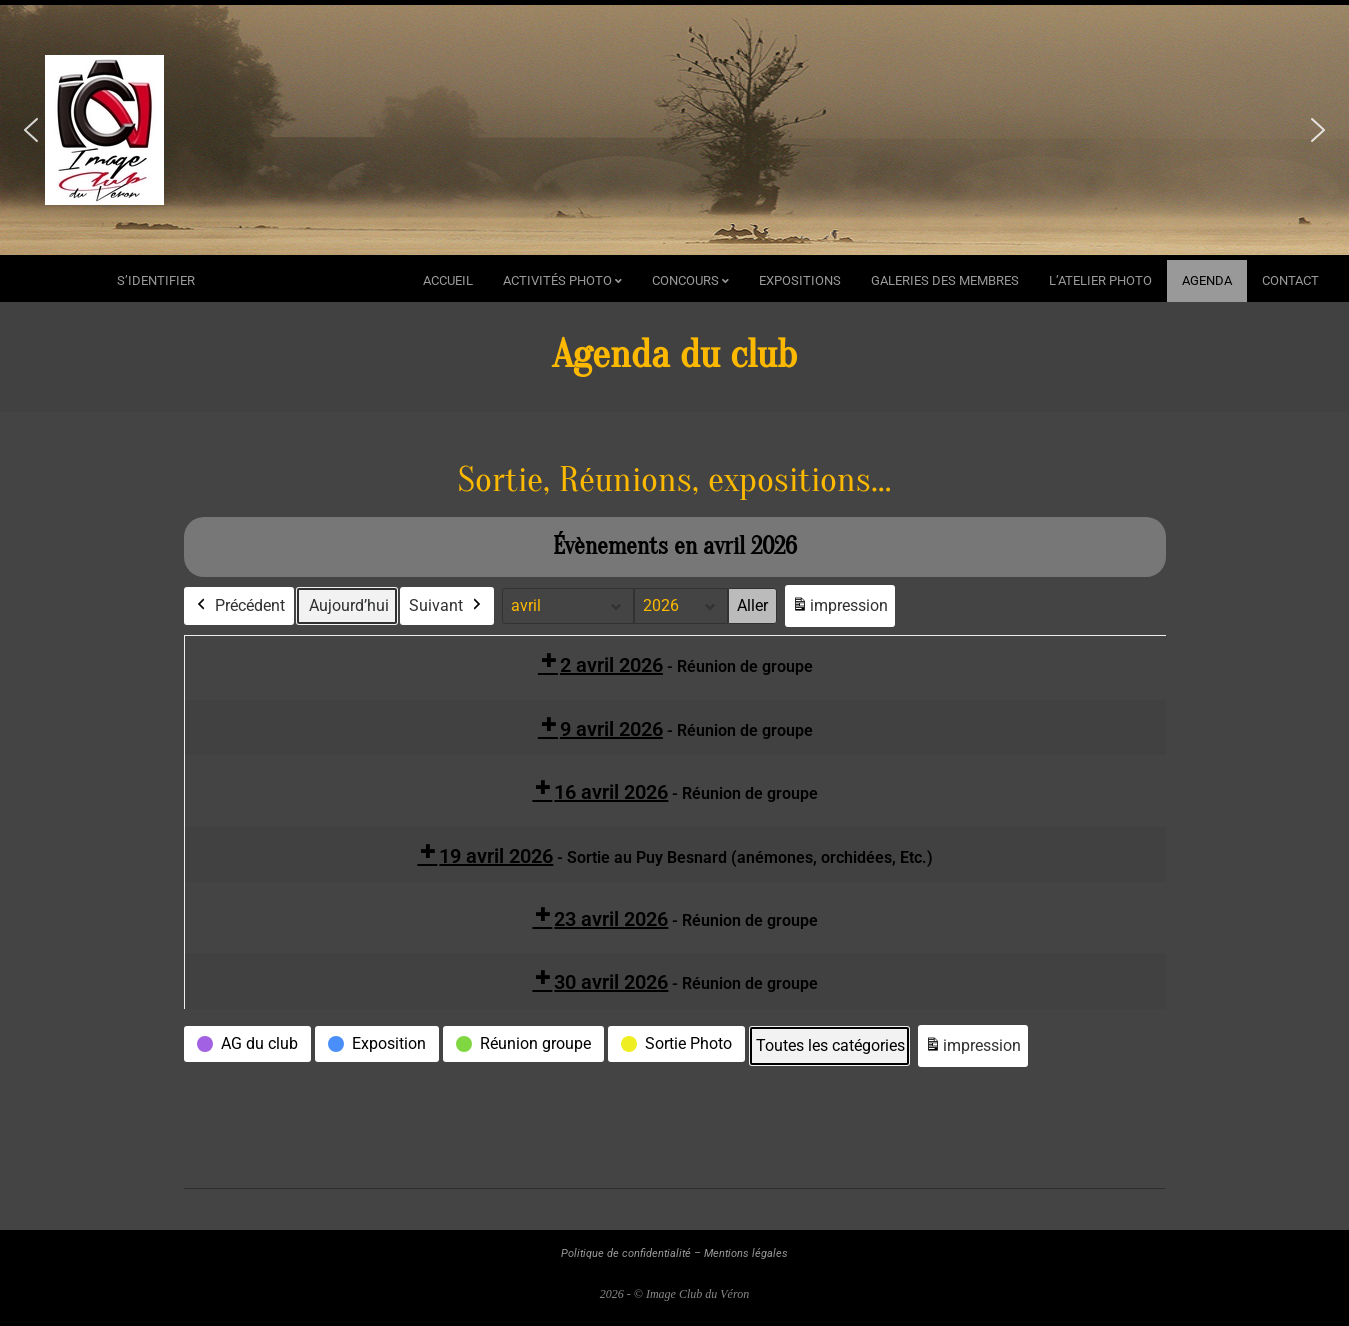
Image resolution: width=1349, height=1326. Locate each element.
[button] (31, 130)
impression (839, 609)
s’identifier (156, 280)
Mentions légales (746, 1253)
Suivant (447, 606)
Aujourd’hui (349, 605)
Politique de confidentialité (626, 1253)
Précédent (239, 606)
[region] (674, 130)
